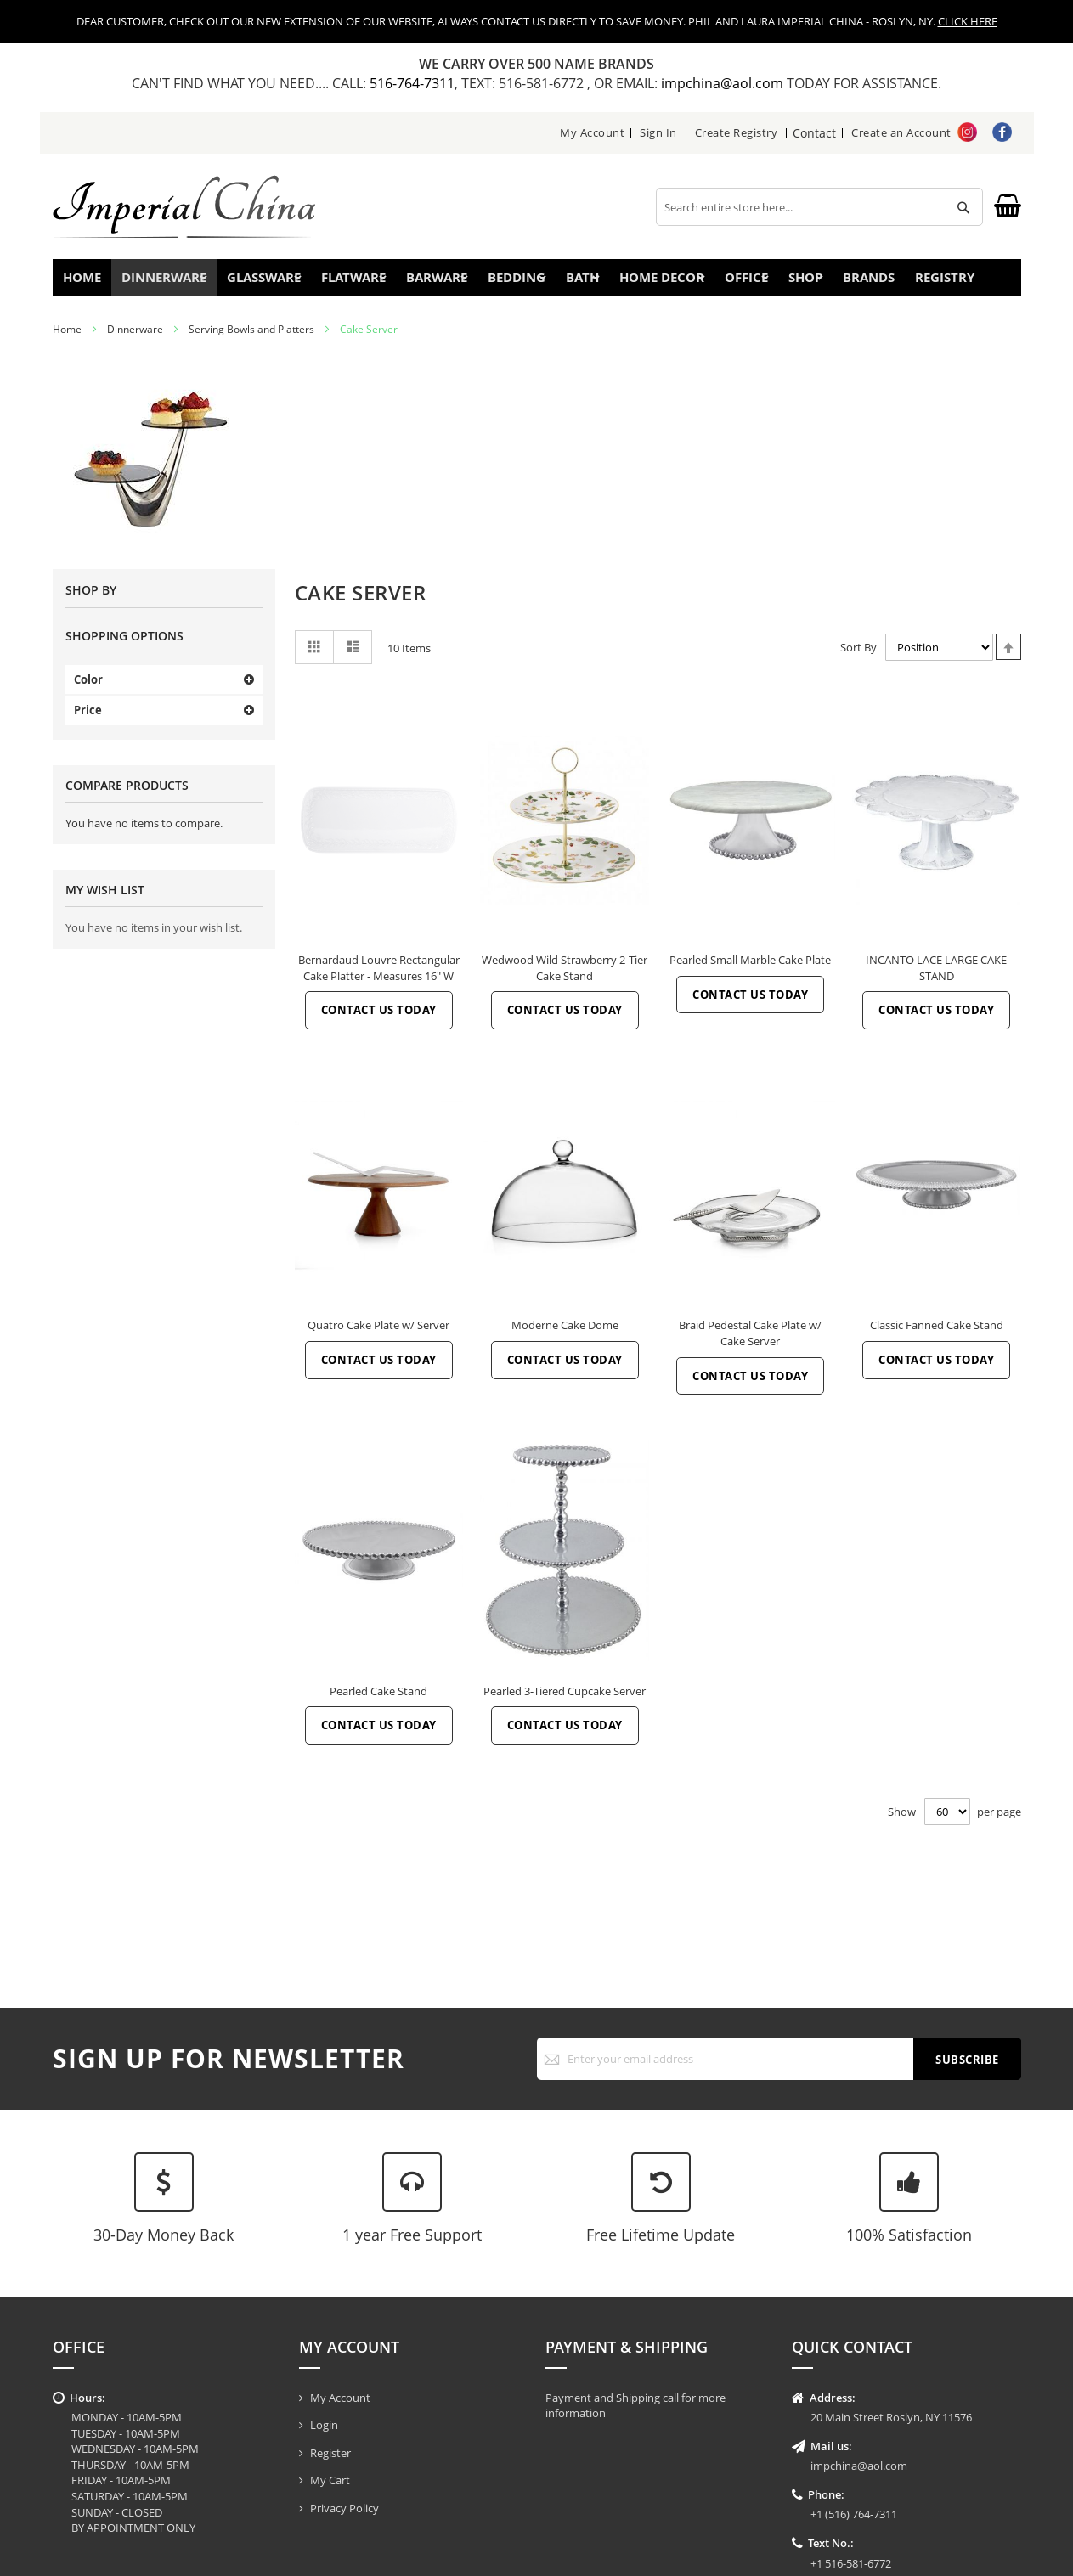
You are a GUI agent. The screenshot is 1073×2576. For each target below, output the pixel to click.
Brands (881, 282)
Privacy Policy (344, 2508)
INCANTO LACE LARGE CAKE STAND (936, 978)
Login (324, 2424)
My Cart (330, 2480)
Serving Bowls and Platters (251, 339)
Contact (815, 132)
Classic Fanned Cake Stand (936, 1335)
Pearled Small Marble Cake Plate (750, 970)
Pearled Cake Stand (378, 1701)
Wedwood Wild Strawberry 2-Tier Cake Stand (564, 978)
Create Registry (736, 132)
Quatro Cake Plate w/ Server (378, 1335)
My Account (593, 132)
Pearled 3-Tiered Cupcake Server (564, 1701)
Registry (968, 282)
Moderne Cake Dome (564, 1335)
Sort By (858, 657)
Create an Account (901, 132)
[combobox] (819, 207)
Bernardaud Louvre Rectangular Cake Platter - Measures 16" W (379, 978)
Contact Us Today (379, 1020)
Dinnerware (135, 339)
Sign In (659, 132)
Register (330, 2452)
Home (89, 282)
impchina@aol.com (724, 83)
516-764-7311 (412, 83)
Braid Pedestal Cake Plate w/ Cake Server (750, 1343)
